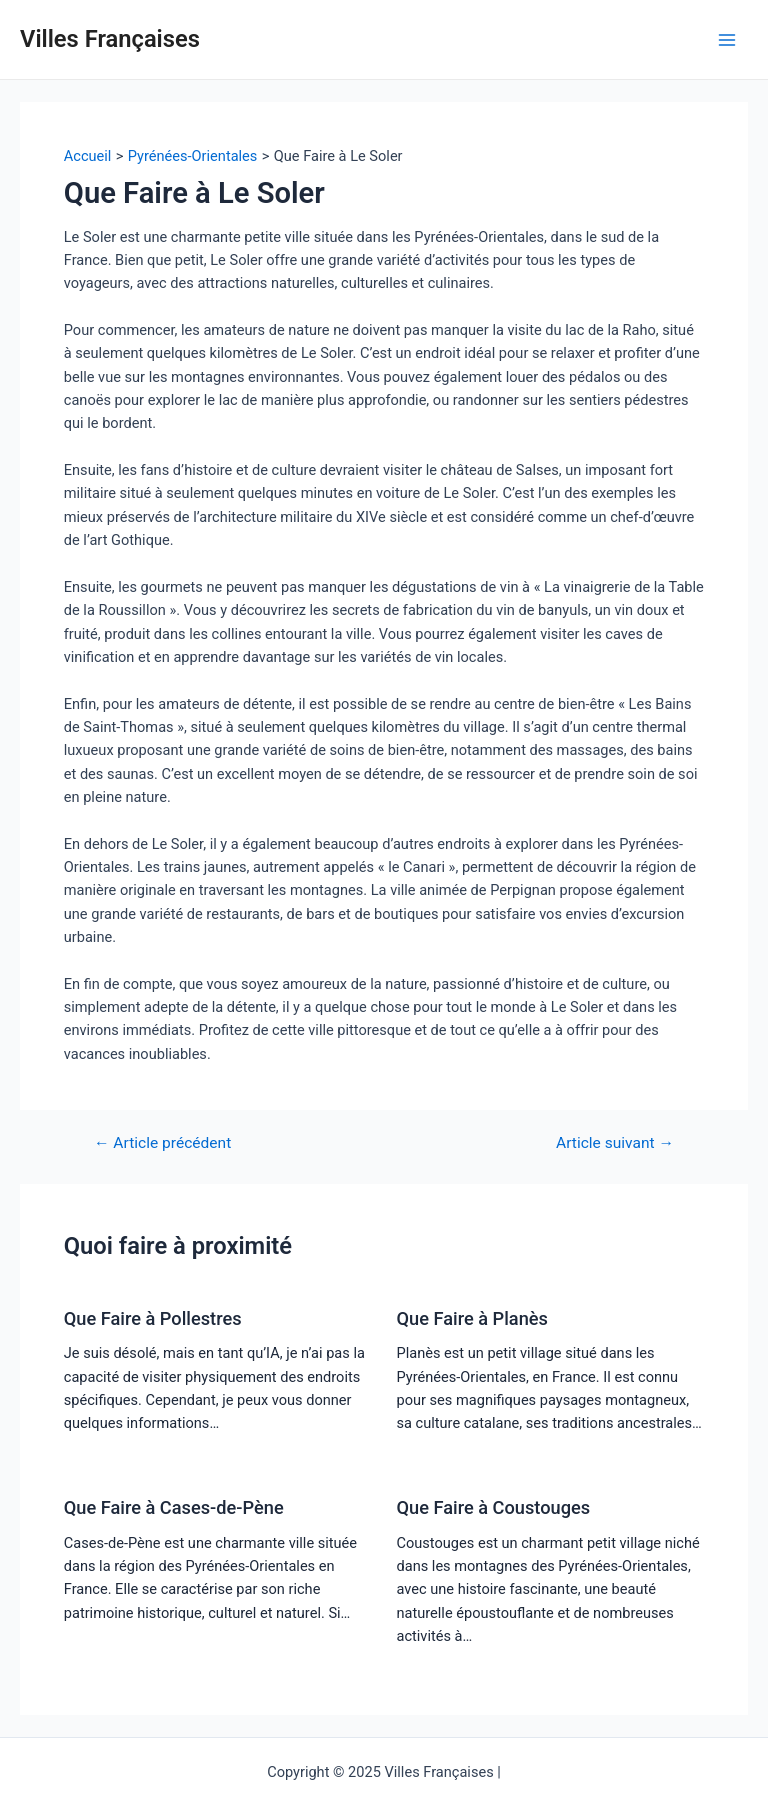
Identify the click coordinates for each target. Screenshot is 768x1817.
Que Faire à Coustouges (494, 1507)
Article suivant (615, 1144)
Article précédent (162, 1144)
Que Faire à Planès (472, 1318)
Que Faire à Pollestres (153, 1318)
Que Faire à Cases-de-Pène (174, 1507)
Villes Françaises (110, 39)
